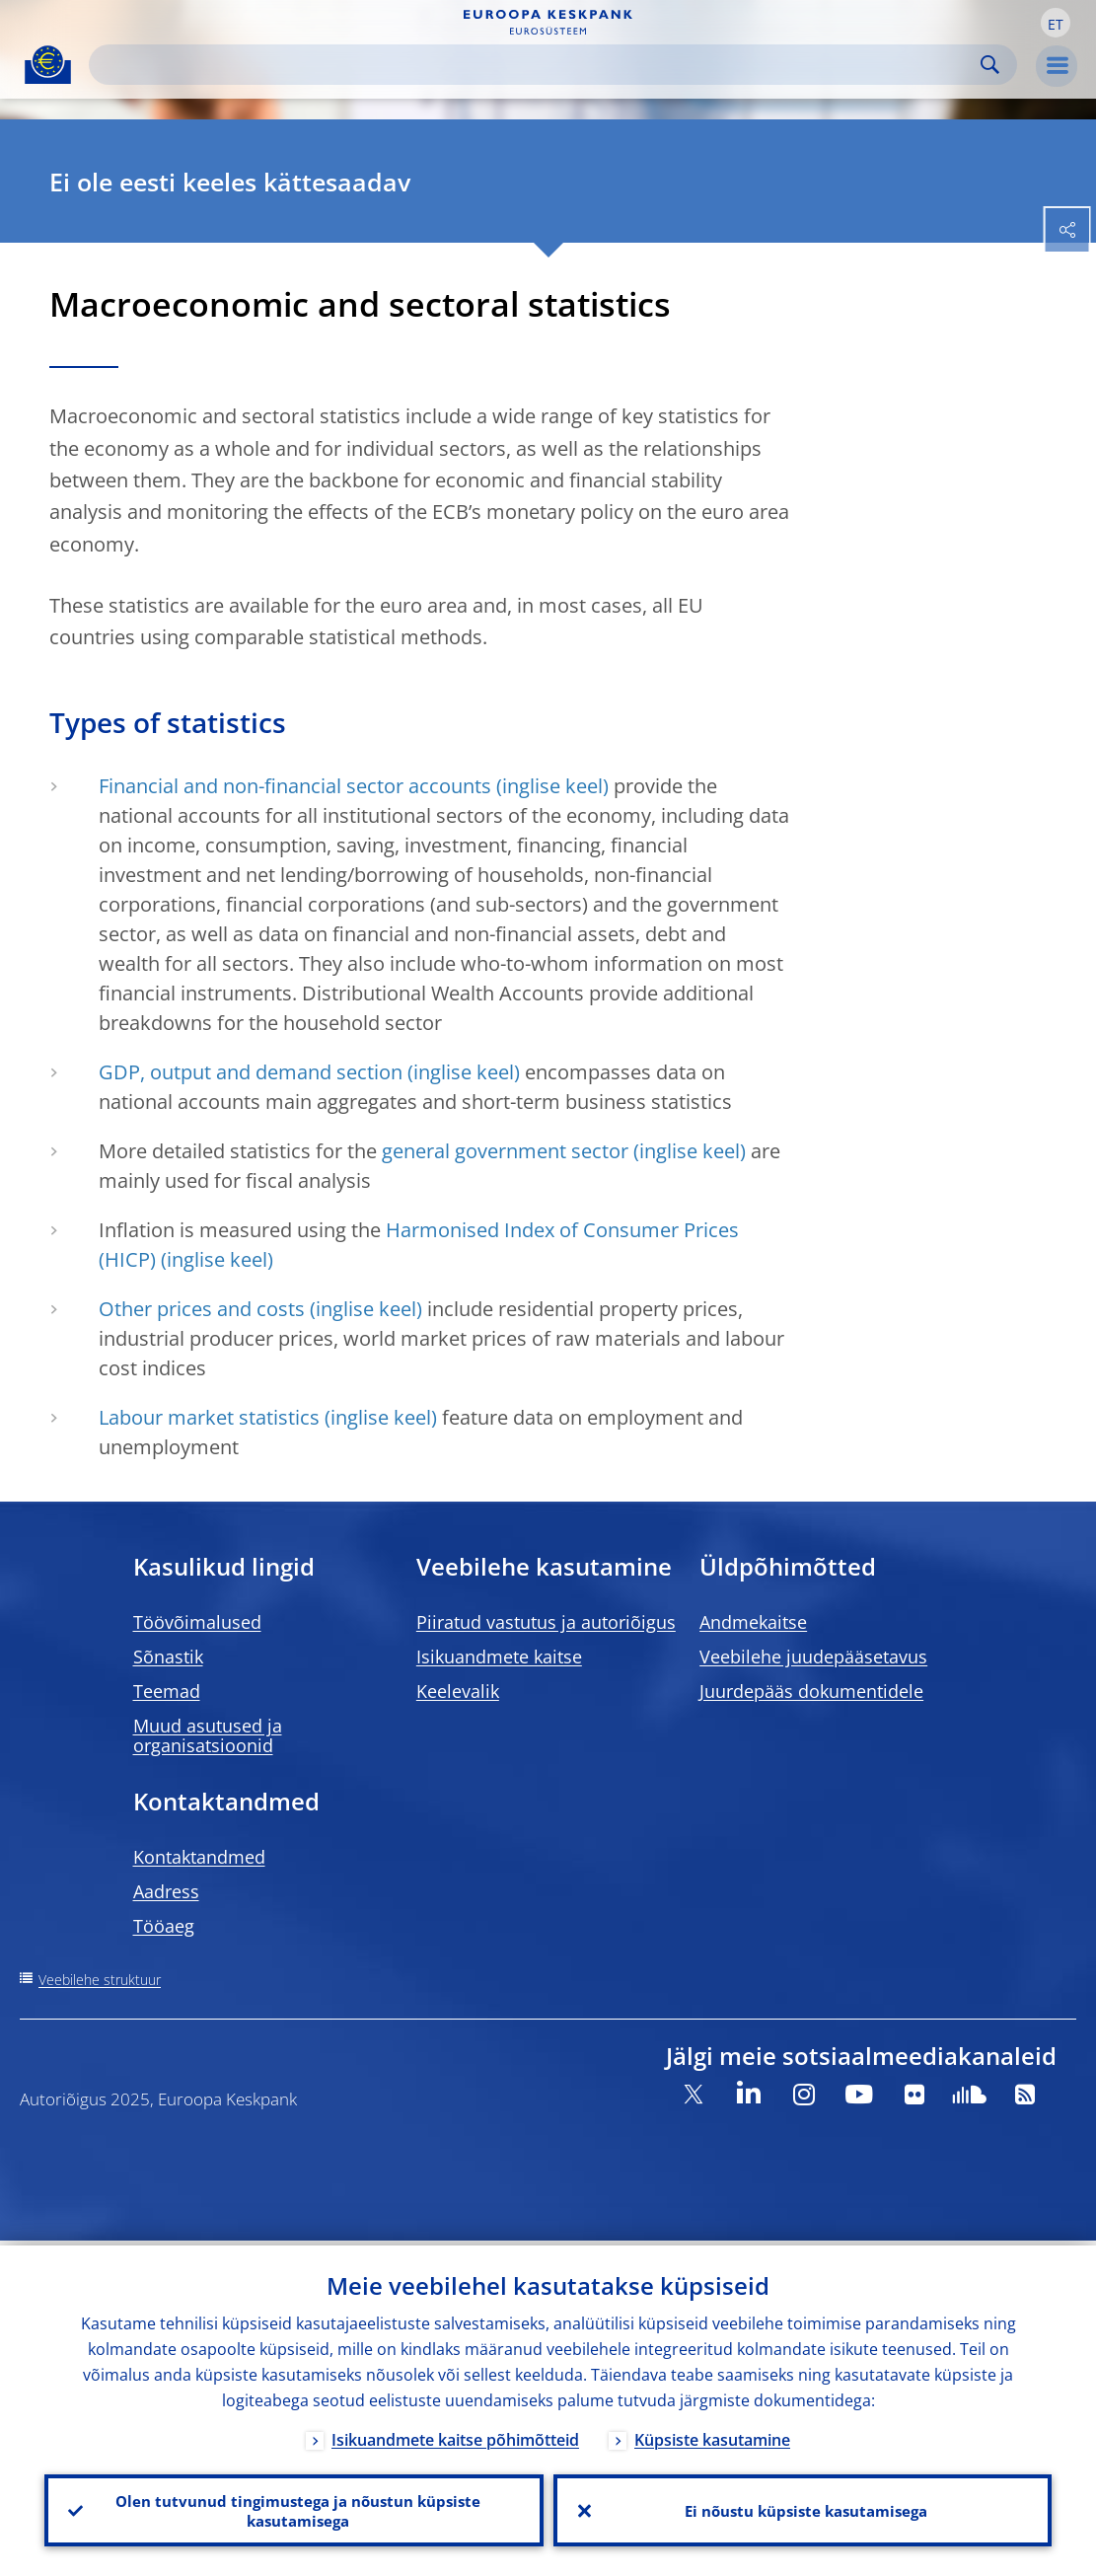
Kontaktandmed (199, 1857)
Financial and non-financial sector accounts (295, 786)
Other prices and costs (202, 1308)
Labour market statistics (209, 1417)
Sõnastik (168, 1656)
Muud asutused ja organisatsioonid (207, 1735)
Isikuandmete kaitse (499, 1656)
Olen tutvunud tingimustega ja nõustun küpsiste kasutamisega (294, 2508)
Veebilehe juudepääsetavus (813, 1656)
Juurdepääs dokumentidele (811, 1691)
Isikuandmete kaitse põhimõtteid (455, 2435)
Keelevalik (457, 1691)
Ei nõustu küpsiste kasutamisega (802, 2508)
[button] (1055, 22)
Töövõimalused (197, 1622)
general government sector (505, 1151)
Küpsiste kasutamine (712, 2435)
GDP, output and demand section (250, 1072)
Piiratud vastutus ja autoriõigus (546, 1622)
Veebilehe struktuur (99, 1979)
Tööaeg (163, 1926)
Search (990, 64)
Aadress (166, 1891)
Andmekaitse (753, 1622)
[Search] (537, 64)
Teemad (166, 1691)
